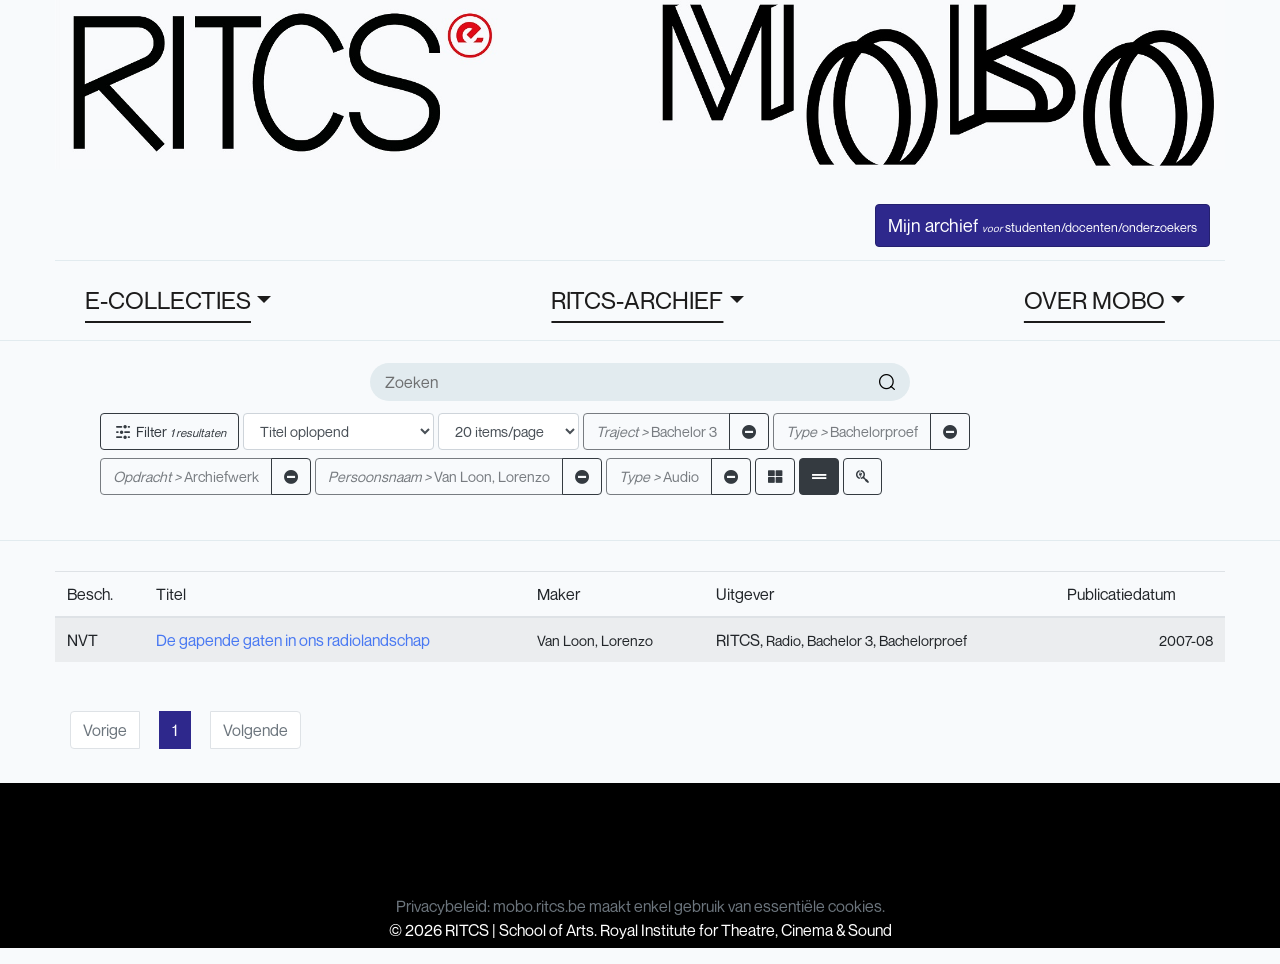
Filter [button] (169, 431)
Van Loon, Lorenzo (439, 476)
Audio (659, 476)
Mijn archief (1042, 225)
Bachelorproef (852, 431)
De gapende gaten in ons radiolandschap (293, 640)
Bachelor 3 (656, 431)
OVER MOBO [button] (1094, 300)
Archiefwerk (186, 476)
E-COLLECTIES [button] (168, 300)
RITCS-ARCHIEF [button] (637, 300)
